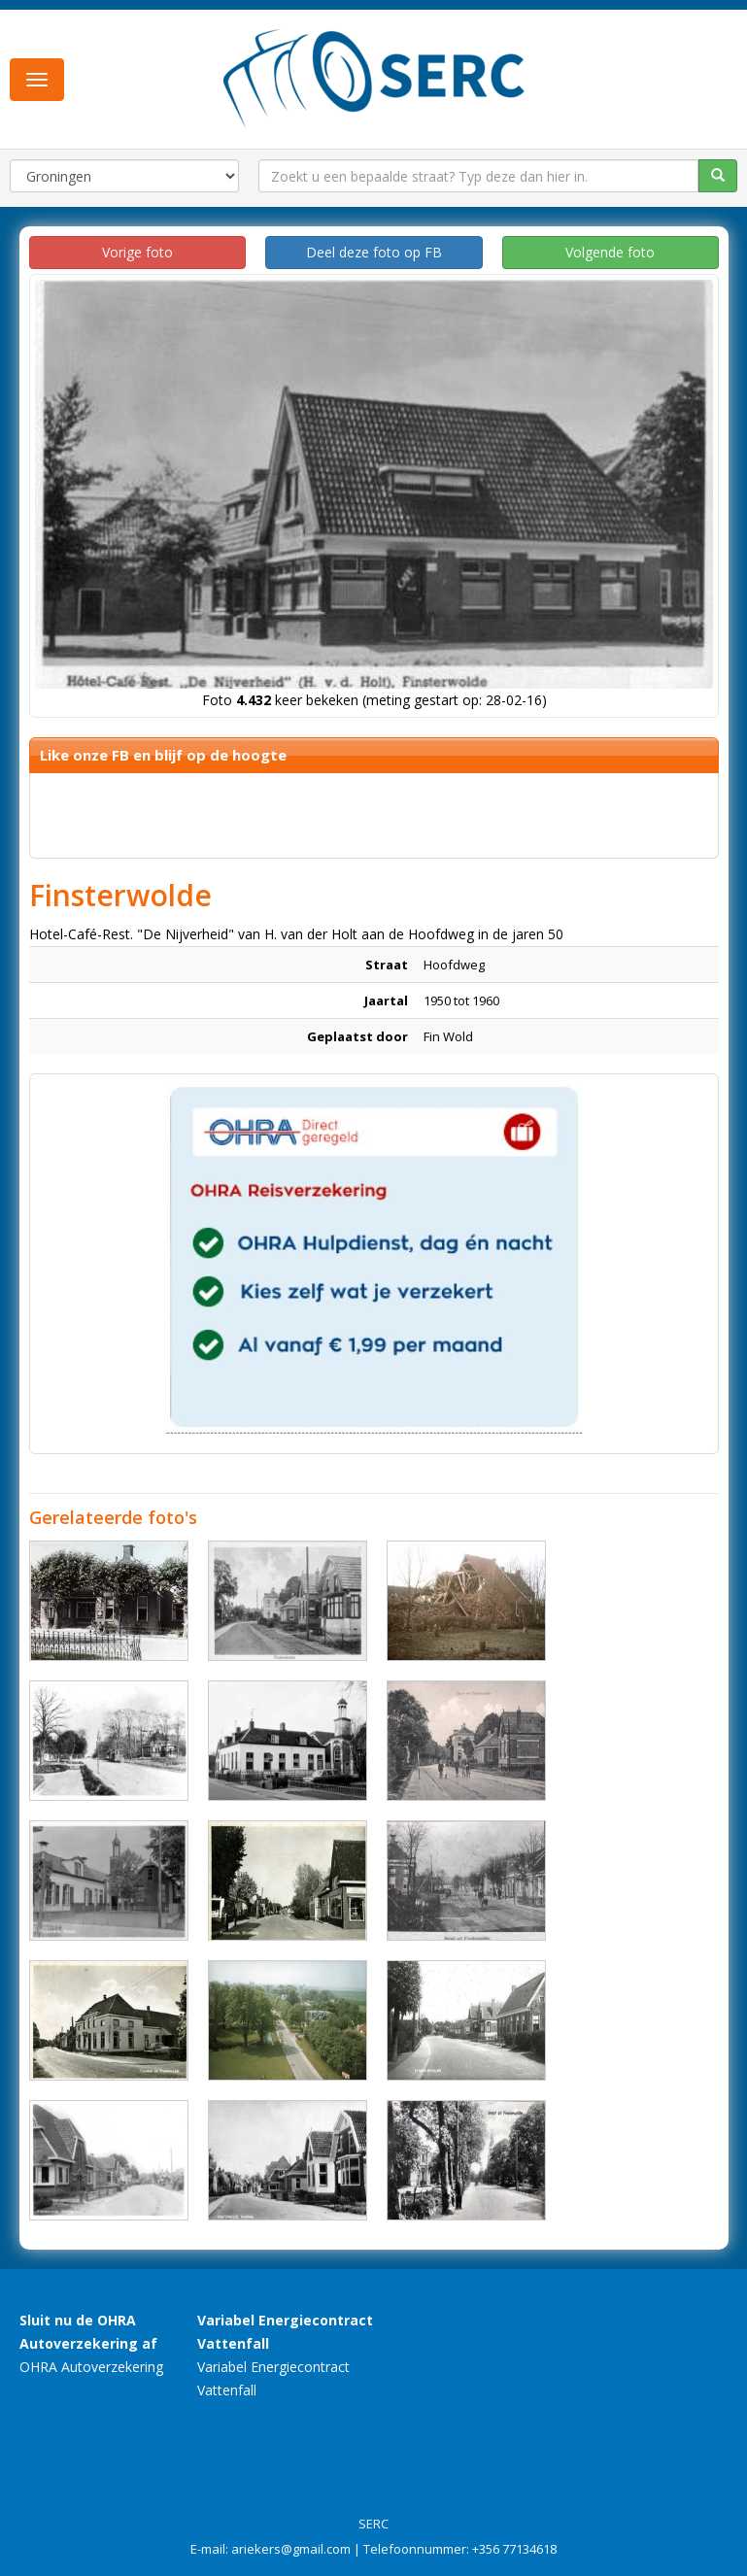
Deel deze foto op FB (374, 252)
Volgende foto (610, 252)
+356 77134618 (514, 2549)
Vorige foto (137, 252)
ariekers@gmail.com (291, 2549)
